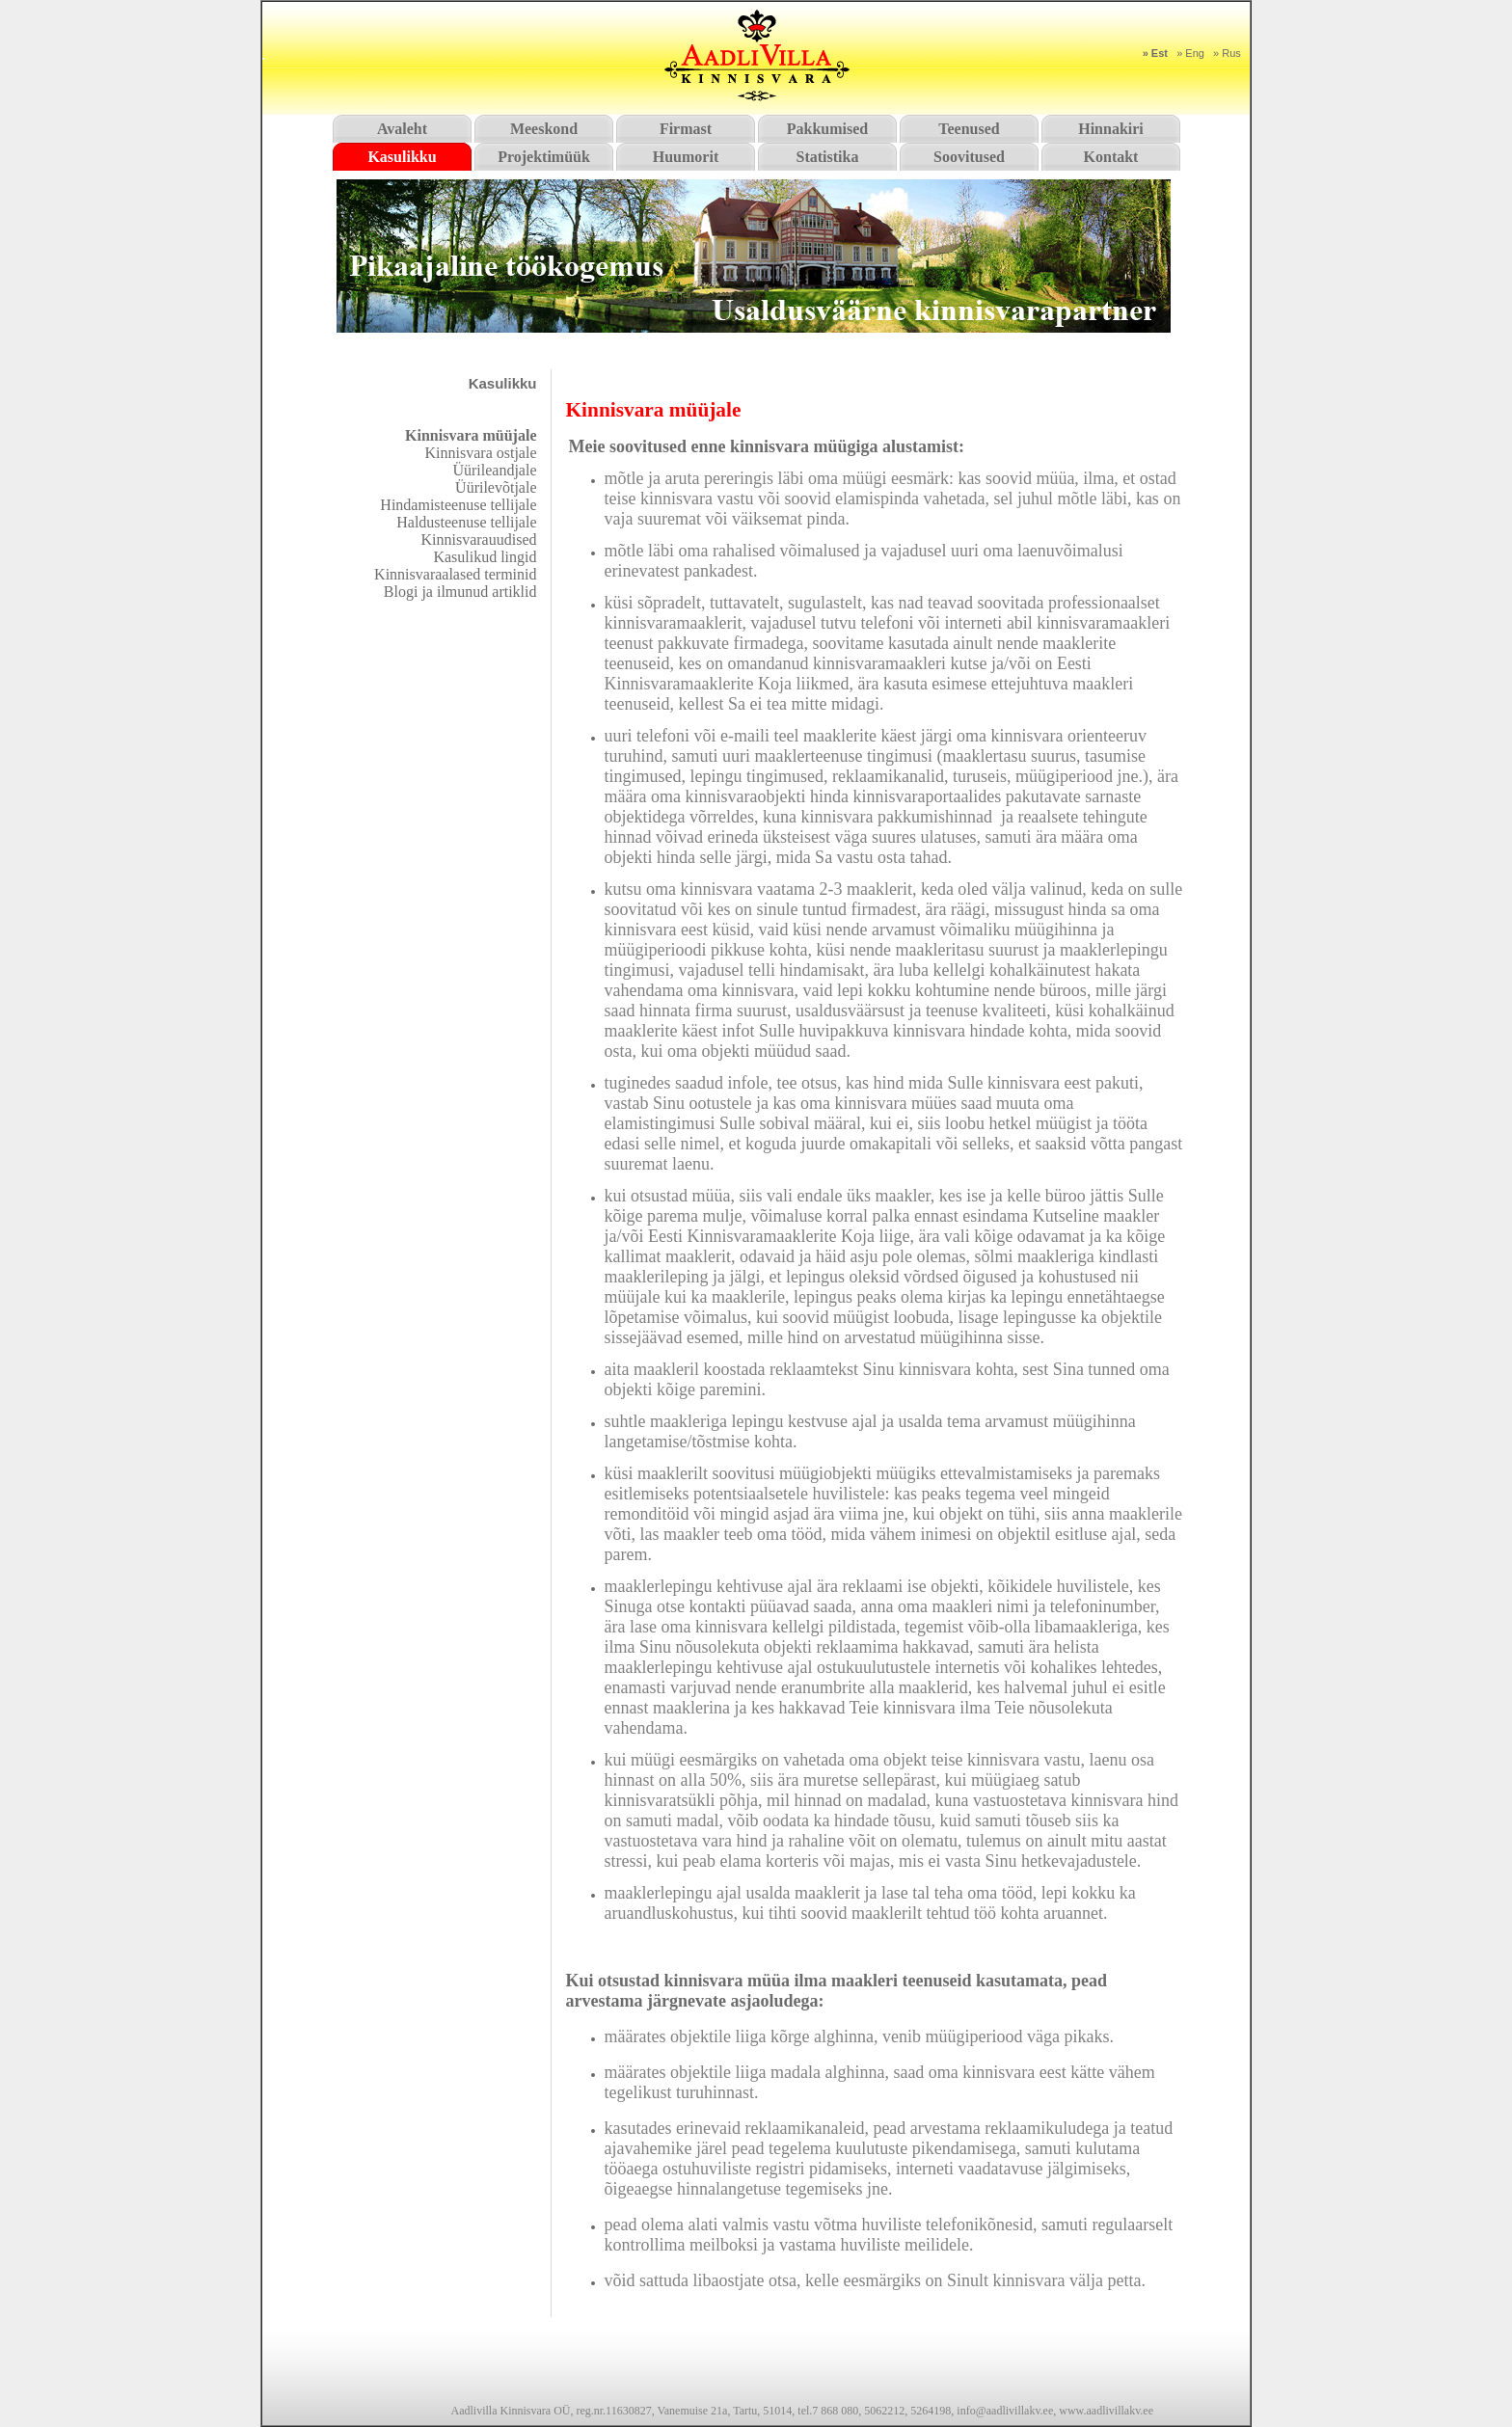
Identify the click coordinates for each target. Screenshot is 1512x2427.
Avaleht (402, 129)
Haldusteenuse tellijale (466, 522)
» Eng (1190, 53)
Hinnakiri (1111, 129)
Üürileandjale (494, 470)
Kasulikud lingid (484, 557)
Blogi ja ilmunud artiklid (460, 591)
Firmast (686, 129)
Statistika (827, 156)
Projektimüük (544, 156)
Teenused (968, 129)
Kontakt (1111, 156)
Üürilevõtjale (495, 487)
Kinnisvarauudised (479, 539)
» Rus (1227, 53)
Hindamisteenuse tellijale (458, 505)
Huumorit (685, 156)
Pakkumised (827, 129)
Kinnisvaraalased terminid (455, 574)
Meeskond (544, 129)
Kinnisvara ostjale (481, 453)
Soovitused (969, 156)
